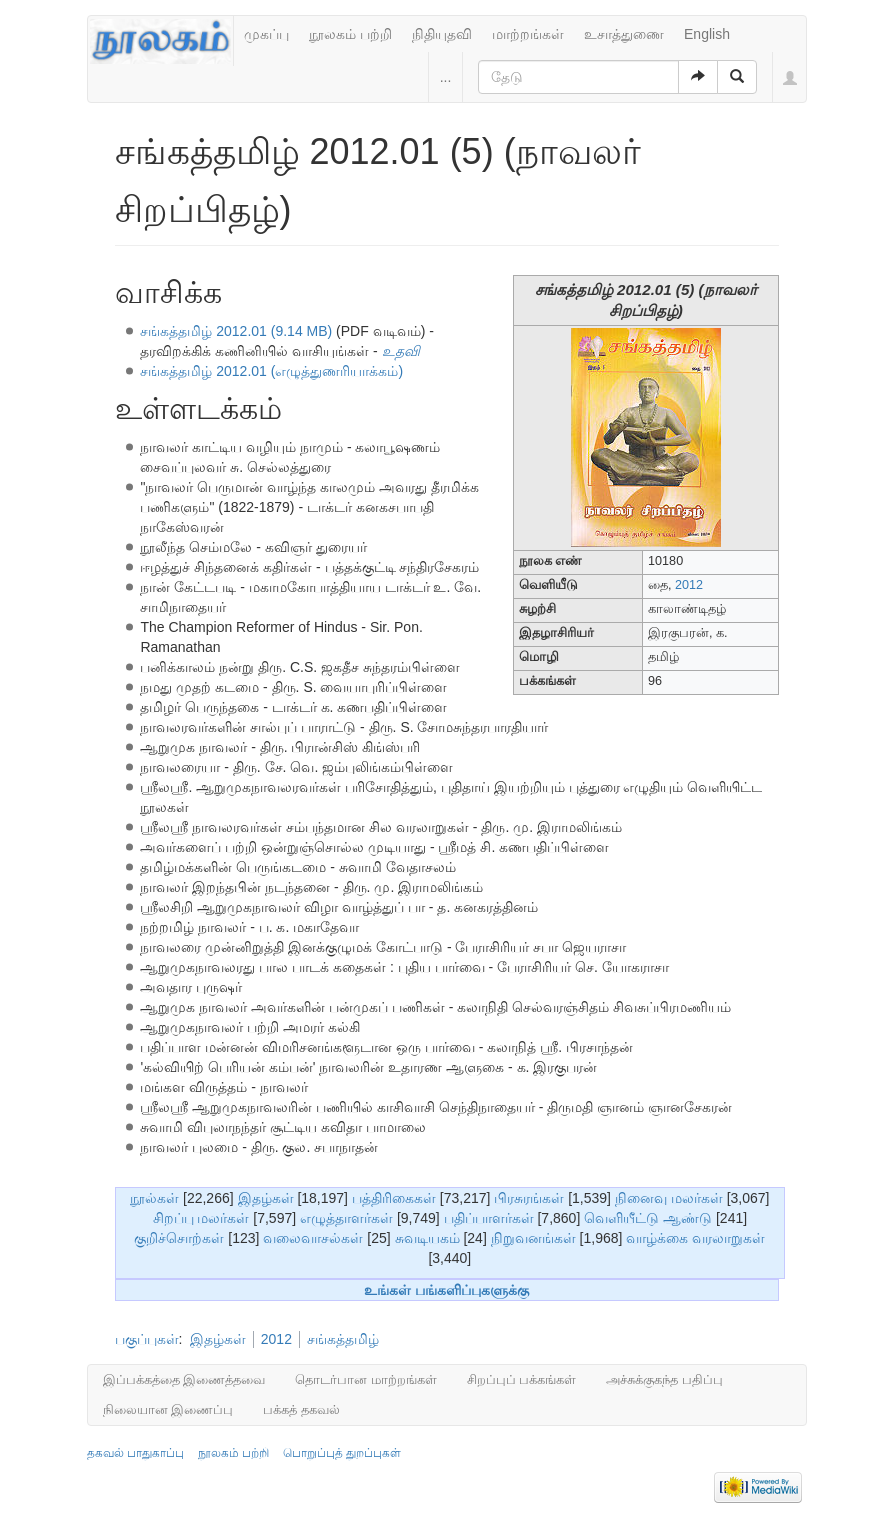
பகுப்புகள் (147, 1339)
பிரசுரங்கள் (529, 1198)
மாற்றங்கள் (528, 34)
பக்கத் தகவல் (301, 1409)
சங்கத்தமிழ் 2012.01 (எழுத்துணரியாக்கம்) (271, 371)
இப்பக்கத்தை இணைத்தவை (184, 1379)
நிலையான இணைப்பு (168, 1409)
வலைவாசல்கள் (313, 1238)
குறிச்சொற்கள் (179, 1238)
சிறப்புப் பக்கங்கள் (522, 1379)
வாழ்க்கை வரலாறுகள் (695, 1238)
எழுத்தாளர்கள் (346, 1218)
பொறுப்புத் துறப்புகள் (342, 1453)
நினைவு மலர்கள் (669, 1198)
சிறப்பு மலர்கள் (201, 1218)
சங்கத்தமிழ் (343, 1339)
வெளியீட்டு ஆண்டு (648, 1218)
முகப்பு (266, 34)
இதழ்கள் (266, 1198)
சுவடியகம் (427, 1238)
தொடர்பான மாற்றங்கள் (366, 1379)
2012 (689, 585)
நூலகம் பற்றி (350, 34)
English (707, 34)
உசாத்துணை (624, 34)
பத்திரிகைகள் (394, 1198)
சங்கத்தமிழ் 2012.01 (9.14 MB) (236, 331)
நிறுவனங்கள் (533, 1238)
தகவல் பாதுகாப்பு (135, 1453)
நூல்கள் (154, 1198)
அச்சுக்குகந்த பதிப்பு (664, 1379)
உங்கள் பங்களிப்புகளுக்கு (446, 1290)
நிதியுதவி (442, 34)
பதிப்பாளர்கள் (489, 1218)
